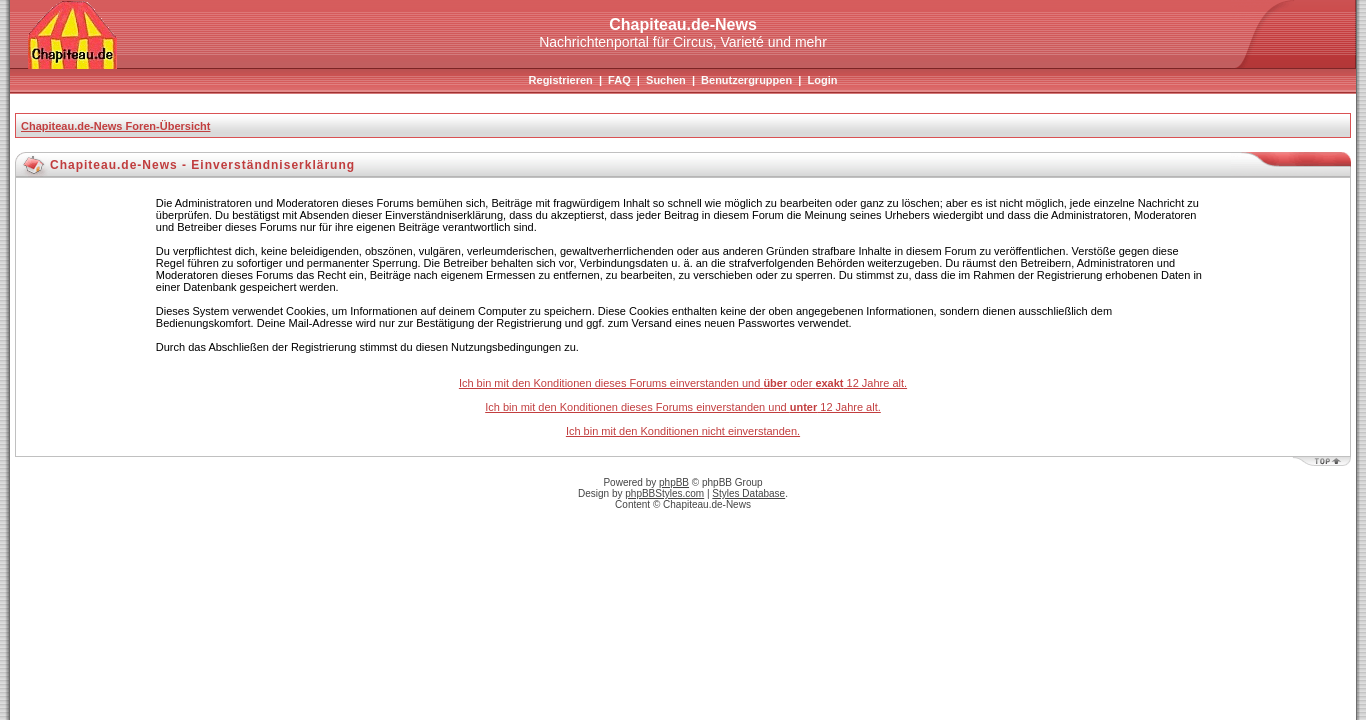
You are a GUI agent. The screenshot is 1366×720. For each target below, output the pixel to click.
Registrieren (561, 80)
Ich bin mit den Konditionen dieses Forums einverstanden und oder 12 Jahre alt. (683, 383)
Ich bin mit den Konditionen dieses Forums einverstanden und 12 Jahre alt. (683, 407)
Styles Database (748, 493)
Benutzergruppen (746, 80)
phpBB (674, 482)
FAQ (619, 80)
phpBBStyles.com (664, 493)
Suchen (666, 80)
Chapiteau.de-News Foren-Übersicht (115, 126)
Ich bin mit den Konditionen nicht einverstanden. (683, 431)
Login (822, 80)
